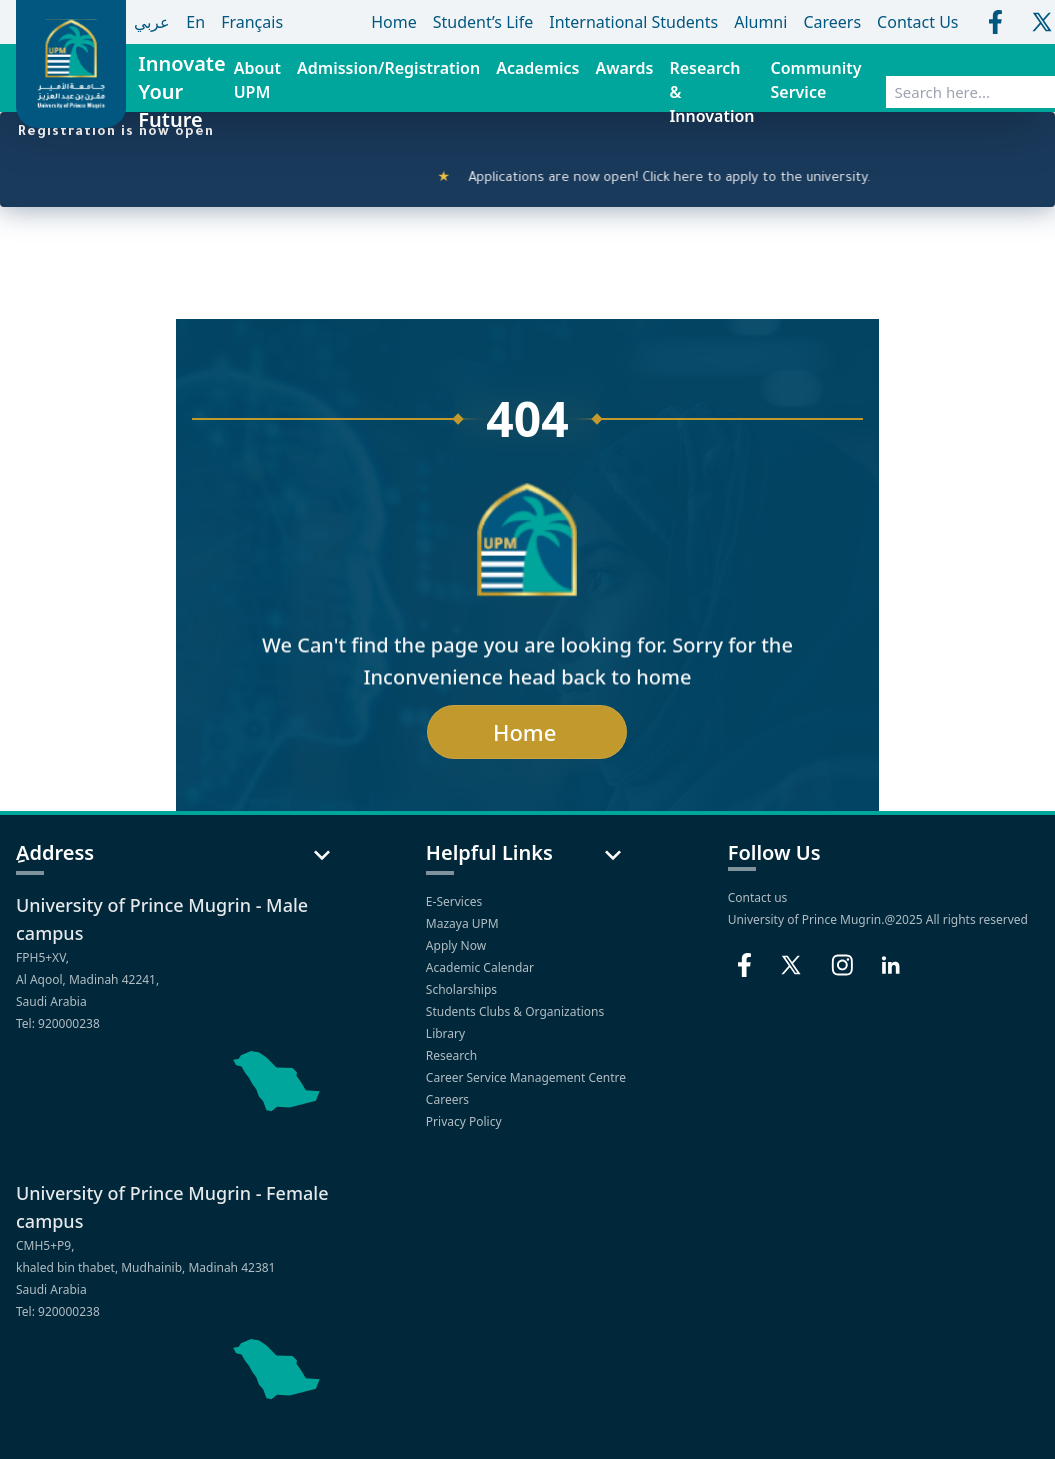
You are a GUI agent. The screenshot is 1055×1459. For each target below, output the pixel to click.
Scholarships (463, 989)
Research (453, 1055)
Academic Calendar (481, 967)
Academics (537, 68)
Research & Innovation (711, 92)
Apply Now (457, 945)
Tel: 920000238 (58, 1023)
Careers (449, 1099)
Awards (624, 68)
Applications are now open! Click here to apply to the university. (672, 179)
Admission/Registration (388, 68)
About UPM (257, 80)
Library (447, 1033)
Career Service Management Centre (527, 1077)
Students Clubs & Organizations (517, 1011)
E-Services (454, 901)
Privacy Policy (465, 1121)
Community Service (816, 80)
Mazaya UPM (462, 923)
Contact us (758, 897)
